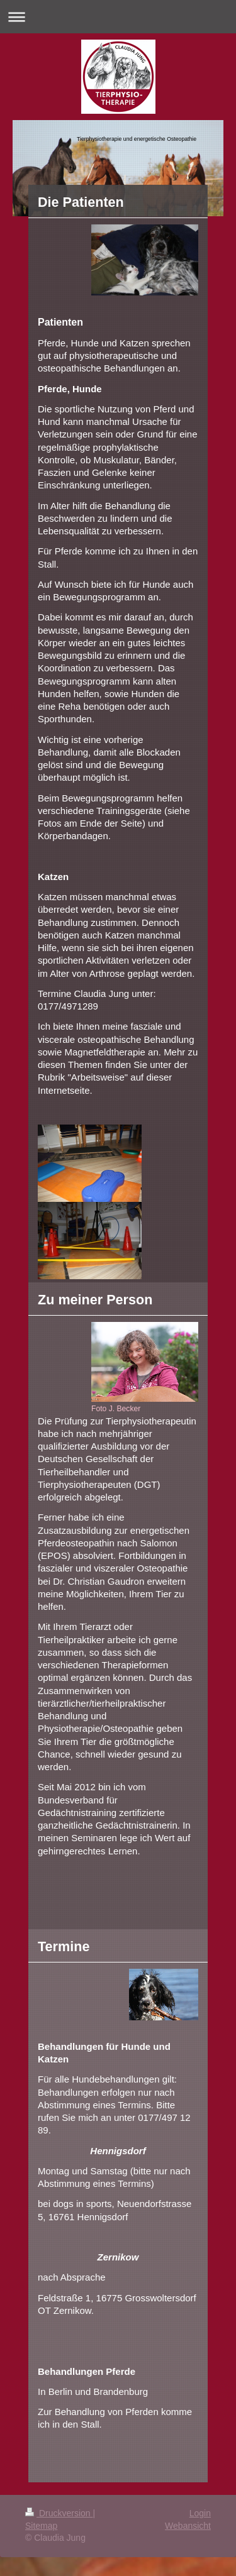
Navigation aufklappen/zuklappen (118, 16)
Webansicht (188, 2526)
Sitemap (41, 2526)
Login (200, 2513)
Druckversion (59, 2513)
